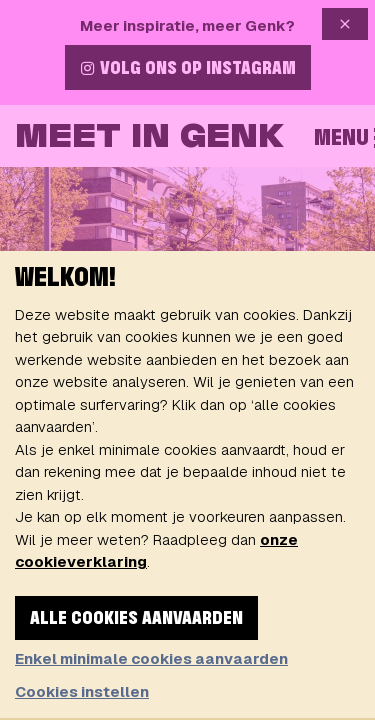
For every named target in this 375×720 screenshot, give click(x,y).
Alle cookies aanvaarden (136, 619)
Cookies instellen (82, 691)
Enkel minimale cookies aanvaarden (151, 658)
